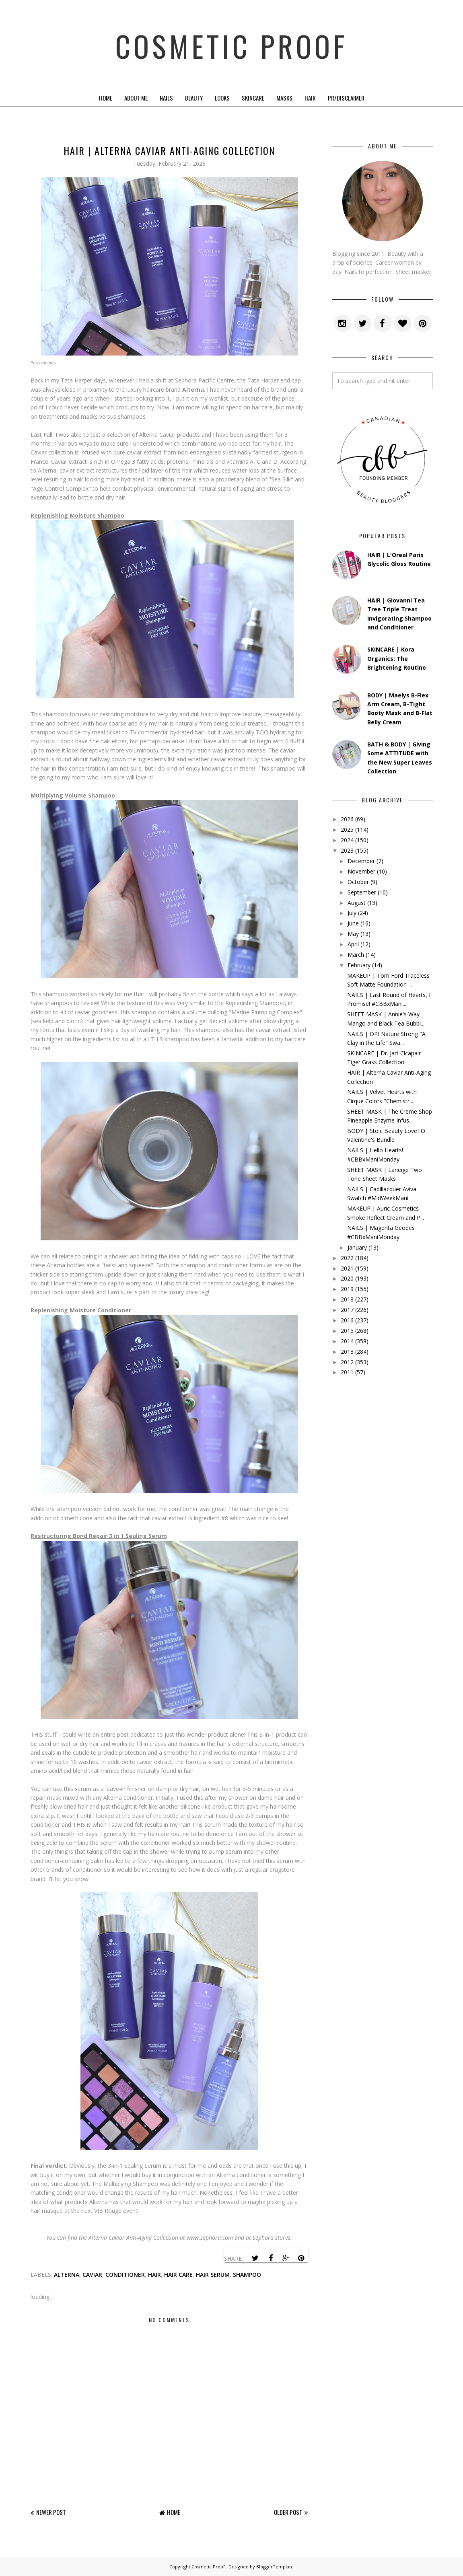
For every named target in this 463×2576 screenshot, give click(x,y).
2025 (347, 829)
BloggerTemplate (275, 2567)
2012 (347, 1362)
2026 (347, 819)
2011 (347, 1372)
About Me (136, 97)
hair (154, 2274)
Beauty (194, 97)
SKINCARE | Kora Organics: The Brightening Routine (396, 658)
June (353, 923)
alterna (66, 2274)
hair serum (213, 2274)
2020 (347, 1278)
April (353, 944)
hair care (178, 2274)
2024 (347, 840)
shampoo (247, 2274)
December (361, 861)
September (362, 892)
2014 (347, 1341)
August (357, 903)
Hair (310, 97)
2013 (347, 1351)
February (359, 965)
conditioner (125, 2274)
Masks (284, 97)
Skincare (253, 97)
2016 (347, 1320)
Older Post (288, 2512)
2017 (347, 1310)
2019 (347, 1289)
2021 (347, 1268)
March (356, 954)
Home (105, 97)
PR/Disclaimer (346, 97)
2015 (347, 1330)
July (352, 913)
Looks (222, 97)
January (357, 1247)
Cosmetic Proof (231, 44)
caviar (92, 2274)
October (358, 882)
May (353, 933)
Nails (166, 97)
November (361, 871)
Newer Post (51, 2512)
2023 (347, 850)
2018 (347, 1299)
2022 (347, 1258)
